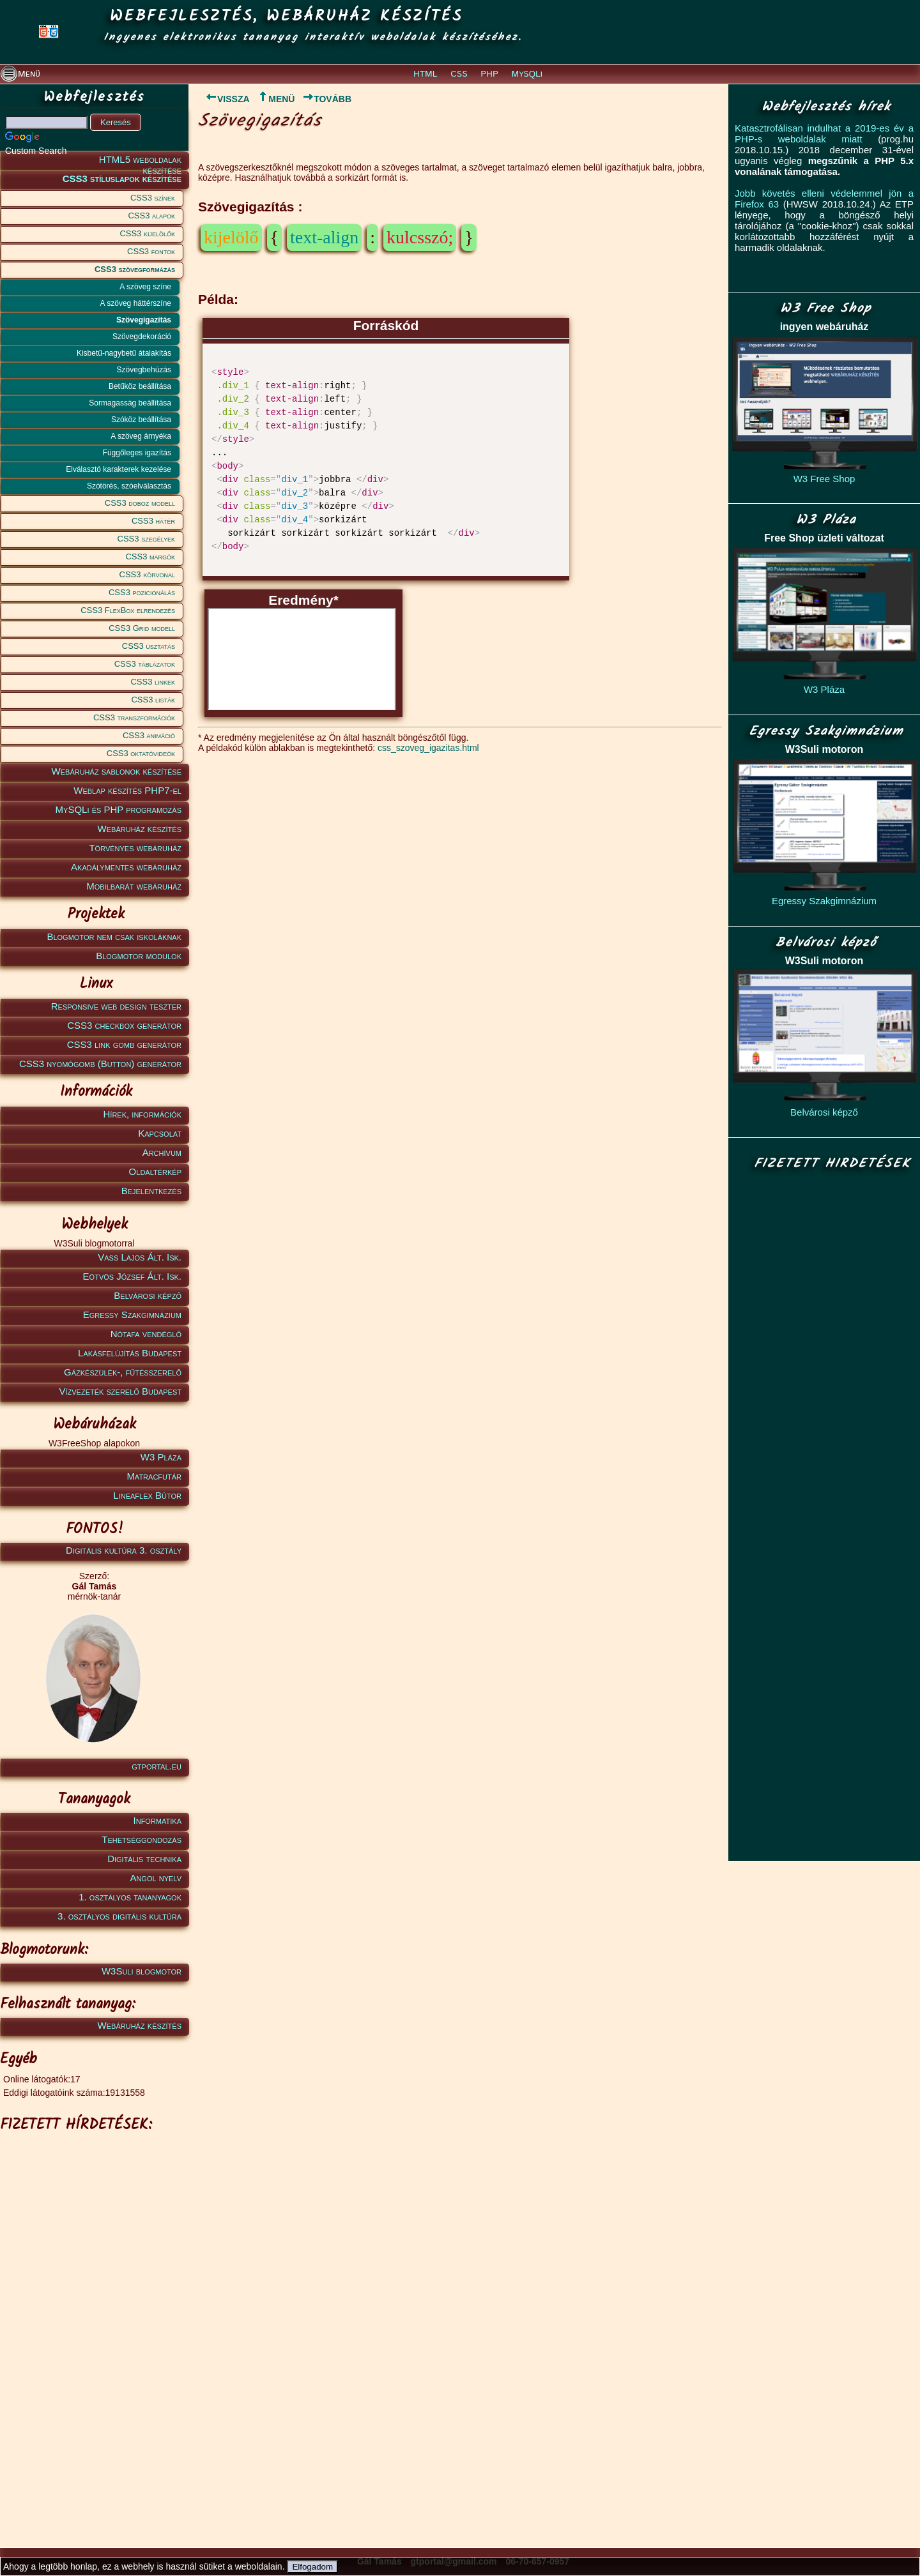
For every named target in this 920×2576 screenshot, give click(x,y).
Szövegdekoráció (141, 336)
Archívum (161, 1152)
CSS (458, 74)
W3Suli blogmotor (141, 1971)
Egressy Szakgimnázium (132, 1314)
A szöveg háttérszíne (135, 303)
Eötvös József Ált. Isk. (132, 1276)
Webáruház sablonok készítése (116, 771)
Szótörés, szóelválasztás (129, 485)
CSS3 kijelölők (147, 233)
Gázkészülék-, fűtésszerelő (122, 1372)
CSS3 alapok (151, 215)
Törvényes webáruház (135, 847)
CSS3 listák (153, 699)
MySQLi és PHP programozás (118, 809)
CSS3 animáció (149, 735)
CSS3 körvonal (147, 574)
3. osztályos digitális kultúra (119, 1916)
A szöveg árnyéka (141, 436)
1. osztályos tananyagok (130, 1896)
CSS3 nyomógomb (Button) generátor (100, 1063)
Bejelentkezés (151, 1190)
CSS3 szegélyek (146, 538)
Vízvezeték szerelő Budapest (120, 1391)
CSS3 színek (152, 197)
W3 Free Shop (824, 478)
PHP (489, 74)
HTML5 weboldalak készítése (140, 162)
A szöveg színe (145, 286)
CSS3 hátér (153, 521)
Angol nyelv (155, 1877)
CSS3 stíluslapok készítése (122, 178)
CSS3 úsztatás (148, 646)
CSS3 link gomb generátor (124, 1044)
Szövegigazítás (143, 319)
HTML (425, 74)
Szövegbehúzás (144, 369)
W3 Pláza (161, 1456)
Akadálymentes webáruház (126, 866)
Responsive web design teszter (116, 1006)
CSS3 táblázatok (144, 664)
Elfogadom (312, 2567)
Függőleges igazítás (137, 452)
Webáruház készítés (139, 828)
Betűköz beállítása (140, 386)
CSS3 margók (150, 556)
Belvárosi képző (147, 1295)
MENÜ (276, 99)
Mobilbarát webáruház (133, 886)
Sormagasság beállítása (130, 402)
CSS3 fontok (151, 251)
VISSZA (224, 99)
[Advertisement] (92, 2330)
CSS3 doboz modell (140, 503)
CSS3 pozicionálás (142, 592)
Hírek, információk (142, 1114)
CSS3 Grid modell (142, 628)
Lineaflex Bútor (147, 1495)
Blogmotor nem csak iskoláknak (114, 936)
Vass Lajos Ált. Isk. (139, 1257)
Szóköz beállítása (141, 419)
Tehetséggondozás (141, 1839)
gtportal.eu (156, 1766)
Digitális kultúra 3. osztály (123, 1550)
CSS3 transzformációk (134, 717)
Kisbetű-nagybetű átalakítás (124, 353)
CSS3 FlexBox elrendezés (127, 610)
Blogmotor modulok (138, 955)
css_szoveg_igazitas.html (428, 748)
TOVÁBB (326, 99)
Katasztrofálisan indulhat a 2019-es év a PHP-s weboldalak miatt (824, 133)
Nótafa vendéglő (146, 1333)
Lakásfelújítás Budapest (129, 1352)
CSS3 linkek (152, 681)
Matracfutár (153, 1476)
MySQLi (527, 74)
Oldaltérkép (155, 1171)
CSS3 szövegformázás (135, 269)
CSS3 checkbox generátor (124, 1025)
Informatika (157, 1820)
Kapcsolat (159, 1133)
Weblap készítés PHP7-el (127, 790)
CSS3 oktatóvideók (141, 753)
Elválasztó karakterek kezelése (118, 469)
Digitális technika (144, 1858)
